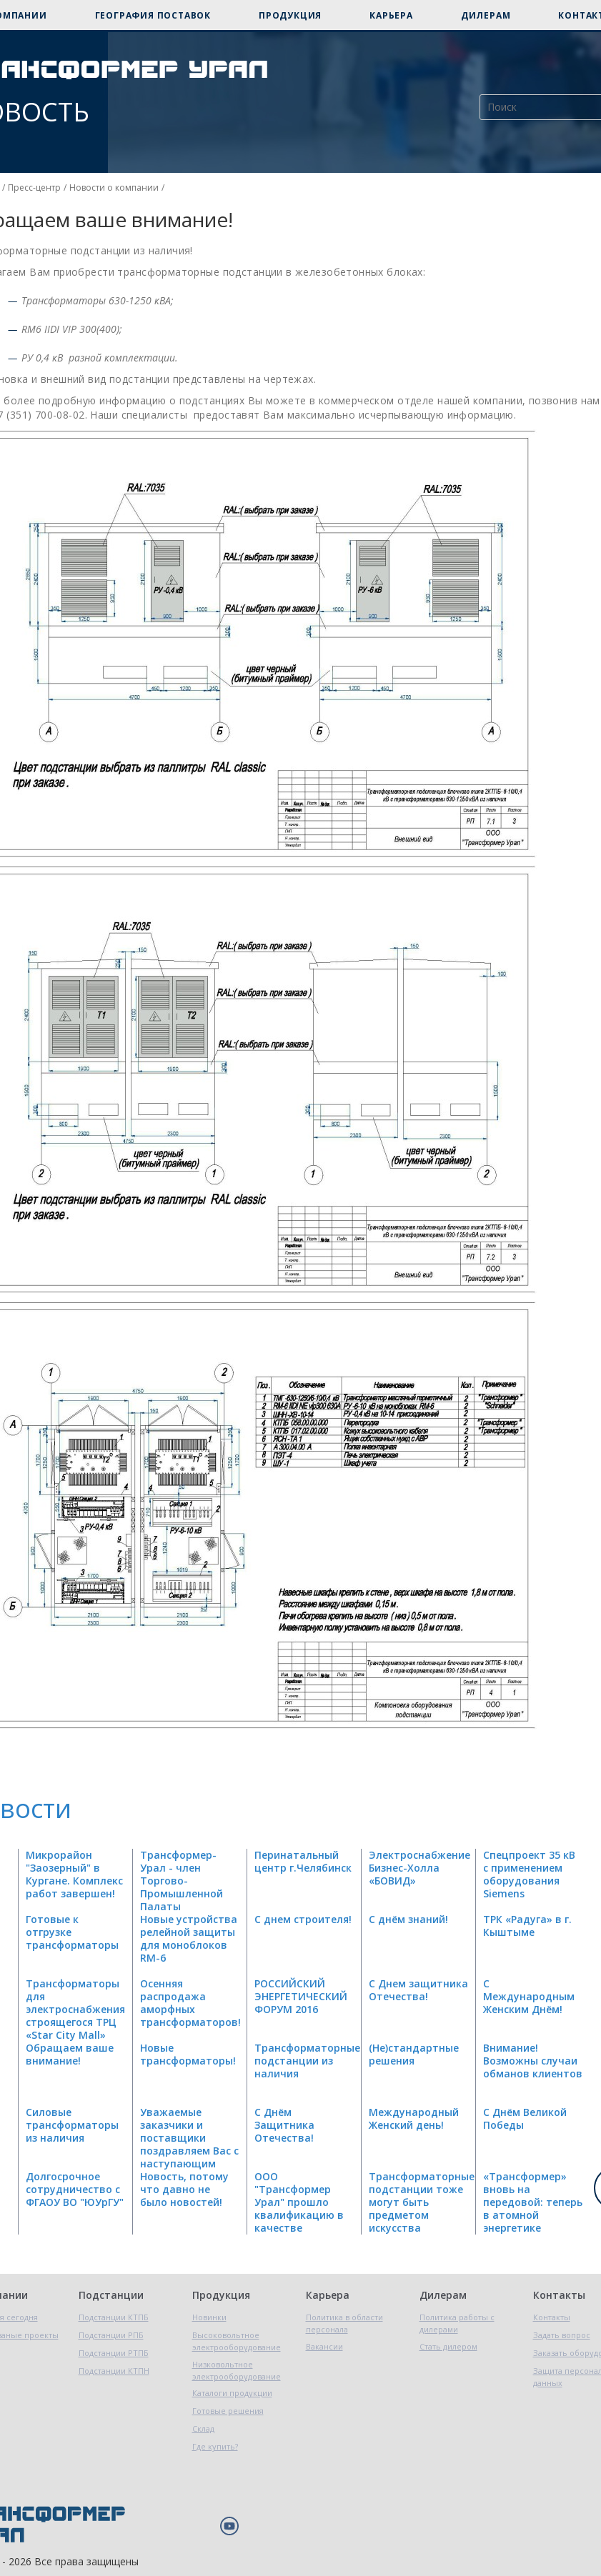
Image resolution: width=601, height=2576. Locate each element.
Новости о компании (114, 187)
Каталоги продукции (232, 2392)
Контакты (559, 2295)
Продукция (290, 15)
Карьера (391, 15)
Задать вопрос (561, 2335)
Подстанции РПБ (111, 2335)
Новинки (209, 2317)
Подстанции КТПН (114, 2370)
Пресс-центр (34, 187)
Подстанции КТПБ (114, 2317)
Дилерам (486, 15)
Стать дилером (448, 2346)
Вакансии (324, 2346)
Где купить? (215, 2446)
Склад (203, 2428)
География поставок (153, 15)
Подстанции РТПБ (114, 2352)
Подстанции (111, 2295)
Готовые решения (228, 2410)
